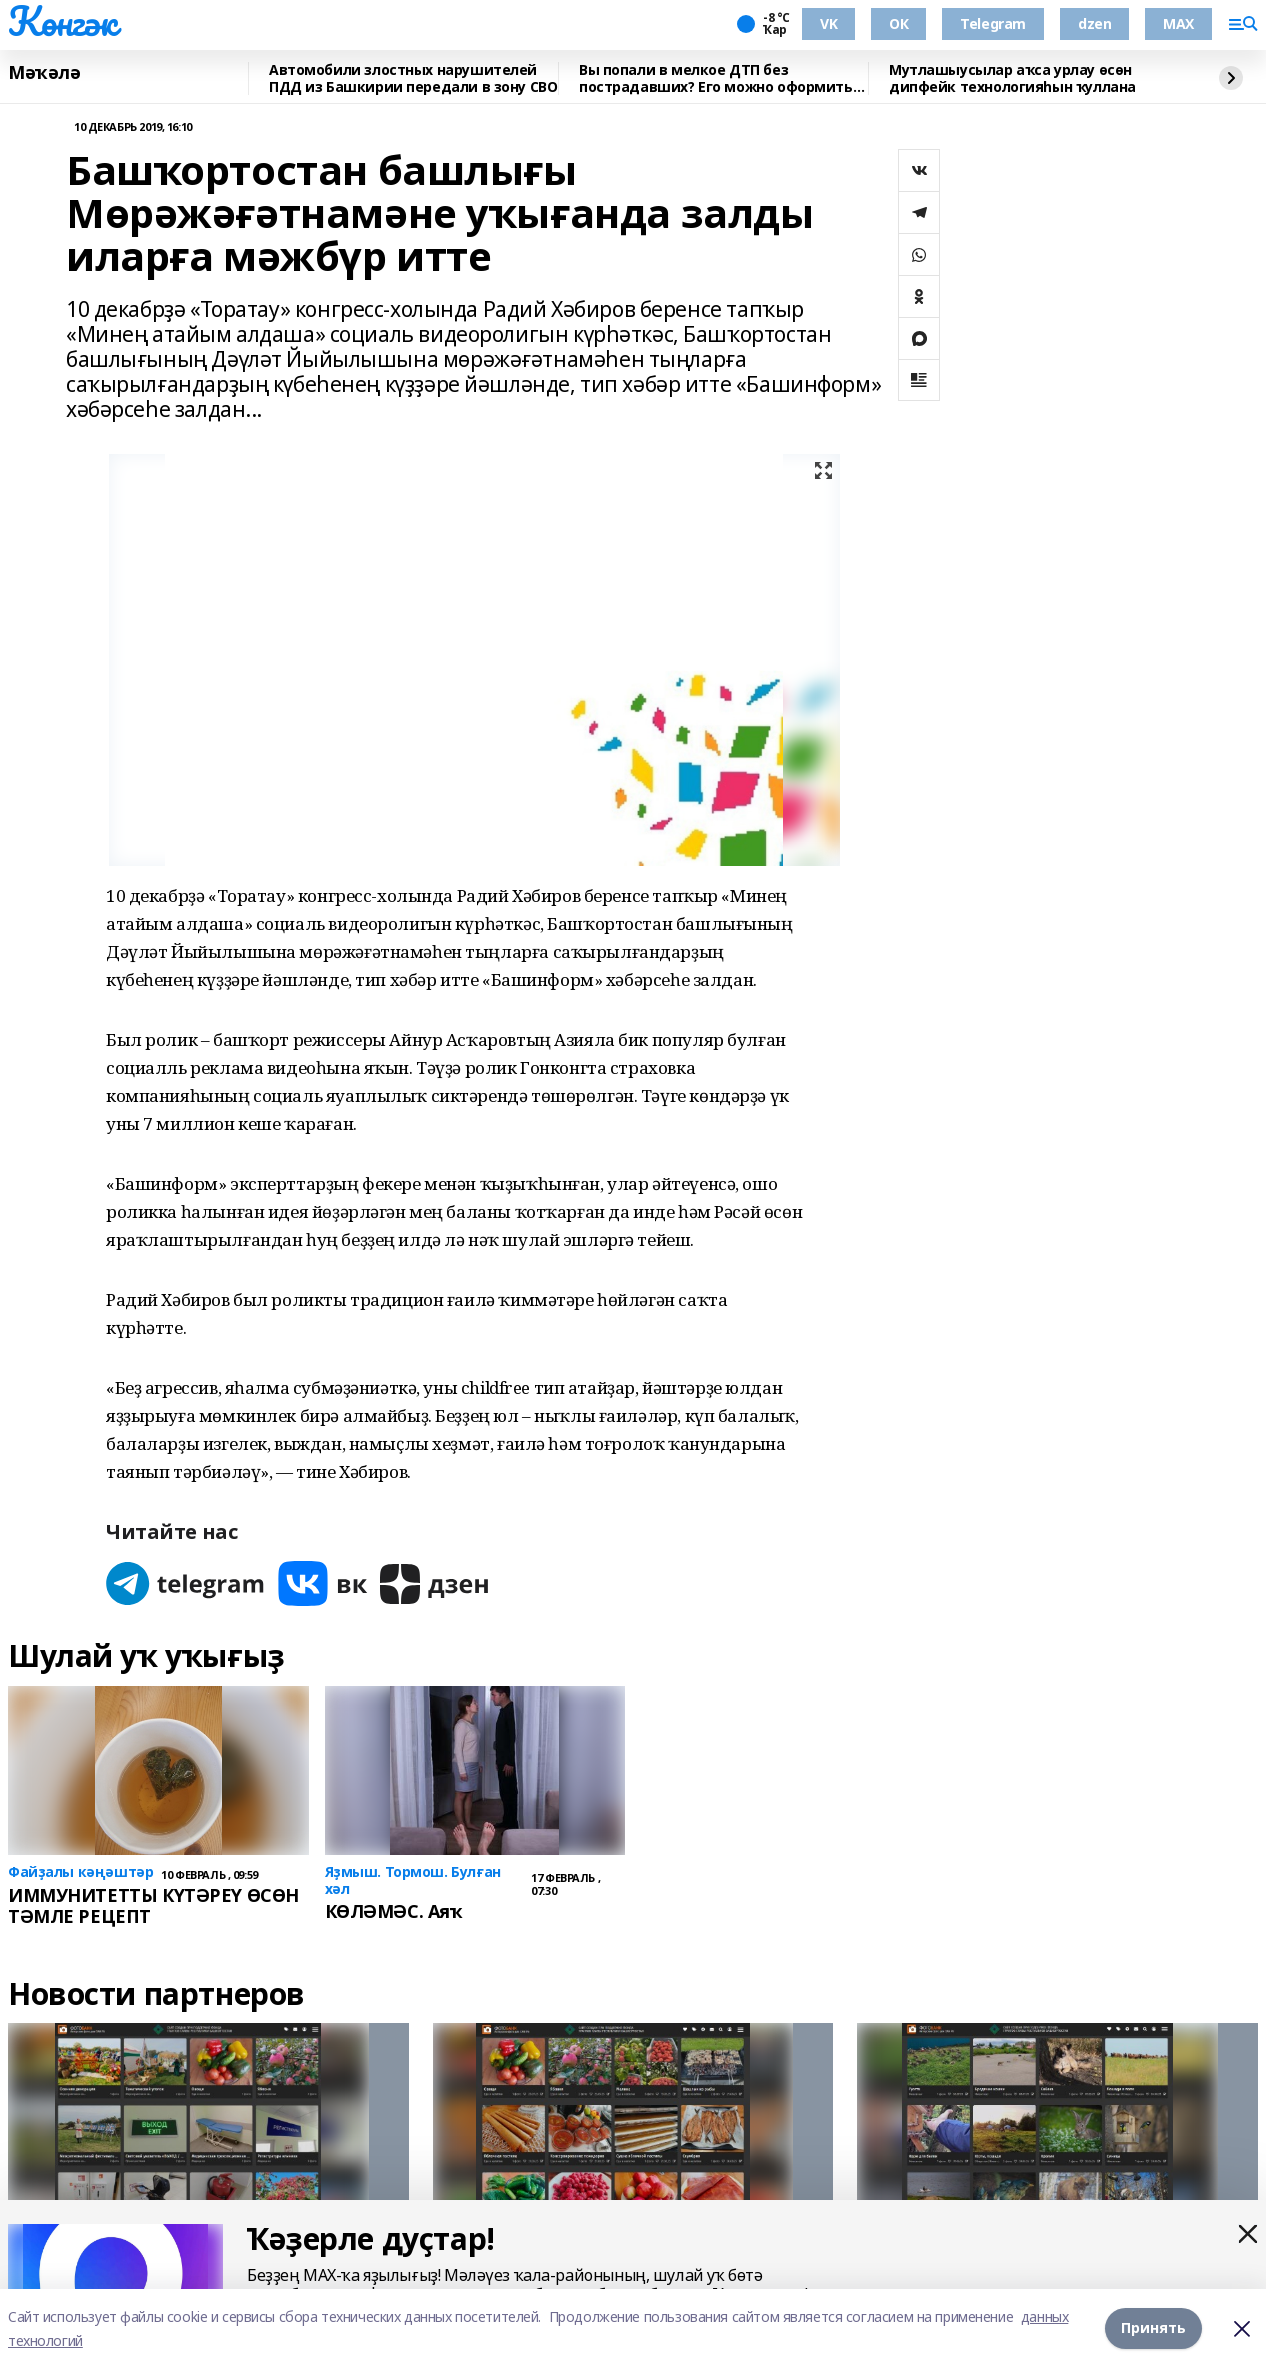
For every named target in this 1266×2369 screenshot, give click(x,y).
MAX (1178, 23)
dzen (1094, 23)
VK (828, 23)
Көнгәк (62, 21)
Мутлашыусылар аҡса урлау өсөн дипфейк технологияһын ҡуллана (1012, 78)
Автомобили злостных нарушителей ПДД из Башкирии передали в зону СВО (413, 78)
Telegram (993, 23)
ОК (898, 23)
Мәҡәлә (44, 73)
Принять (1153, 2328)
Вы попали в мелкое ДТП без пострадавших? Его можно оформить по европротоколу (716, 78)
